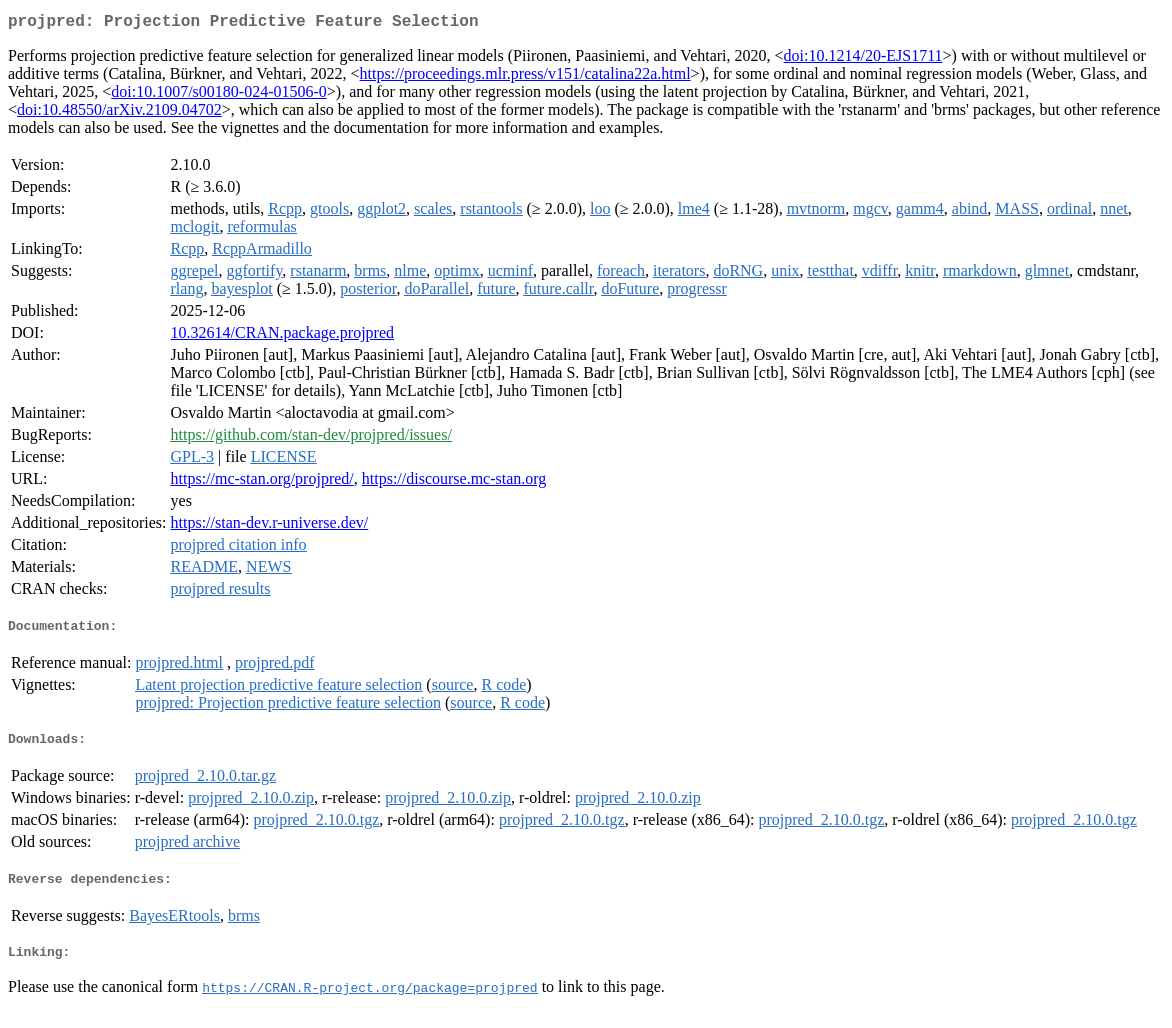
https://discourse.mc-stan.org (454, 482)
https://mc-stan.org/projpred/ (262, 482)
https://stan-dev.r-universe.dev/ (270, 526)
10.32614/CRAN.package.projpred (283, 336)
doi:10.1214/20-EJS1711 (863, 59)
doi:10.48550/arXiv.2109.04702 (119, 113)
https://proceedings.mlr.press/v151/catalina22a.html (525, 77)
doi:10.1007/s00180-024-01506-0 (219, 95)
